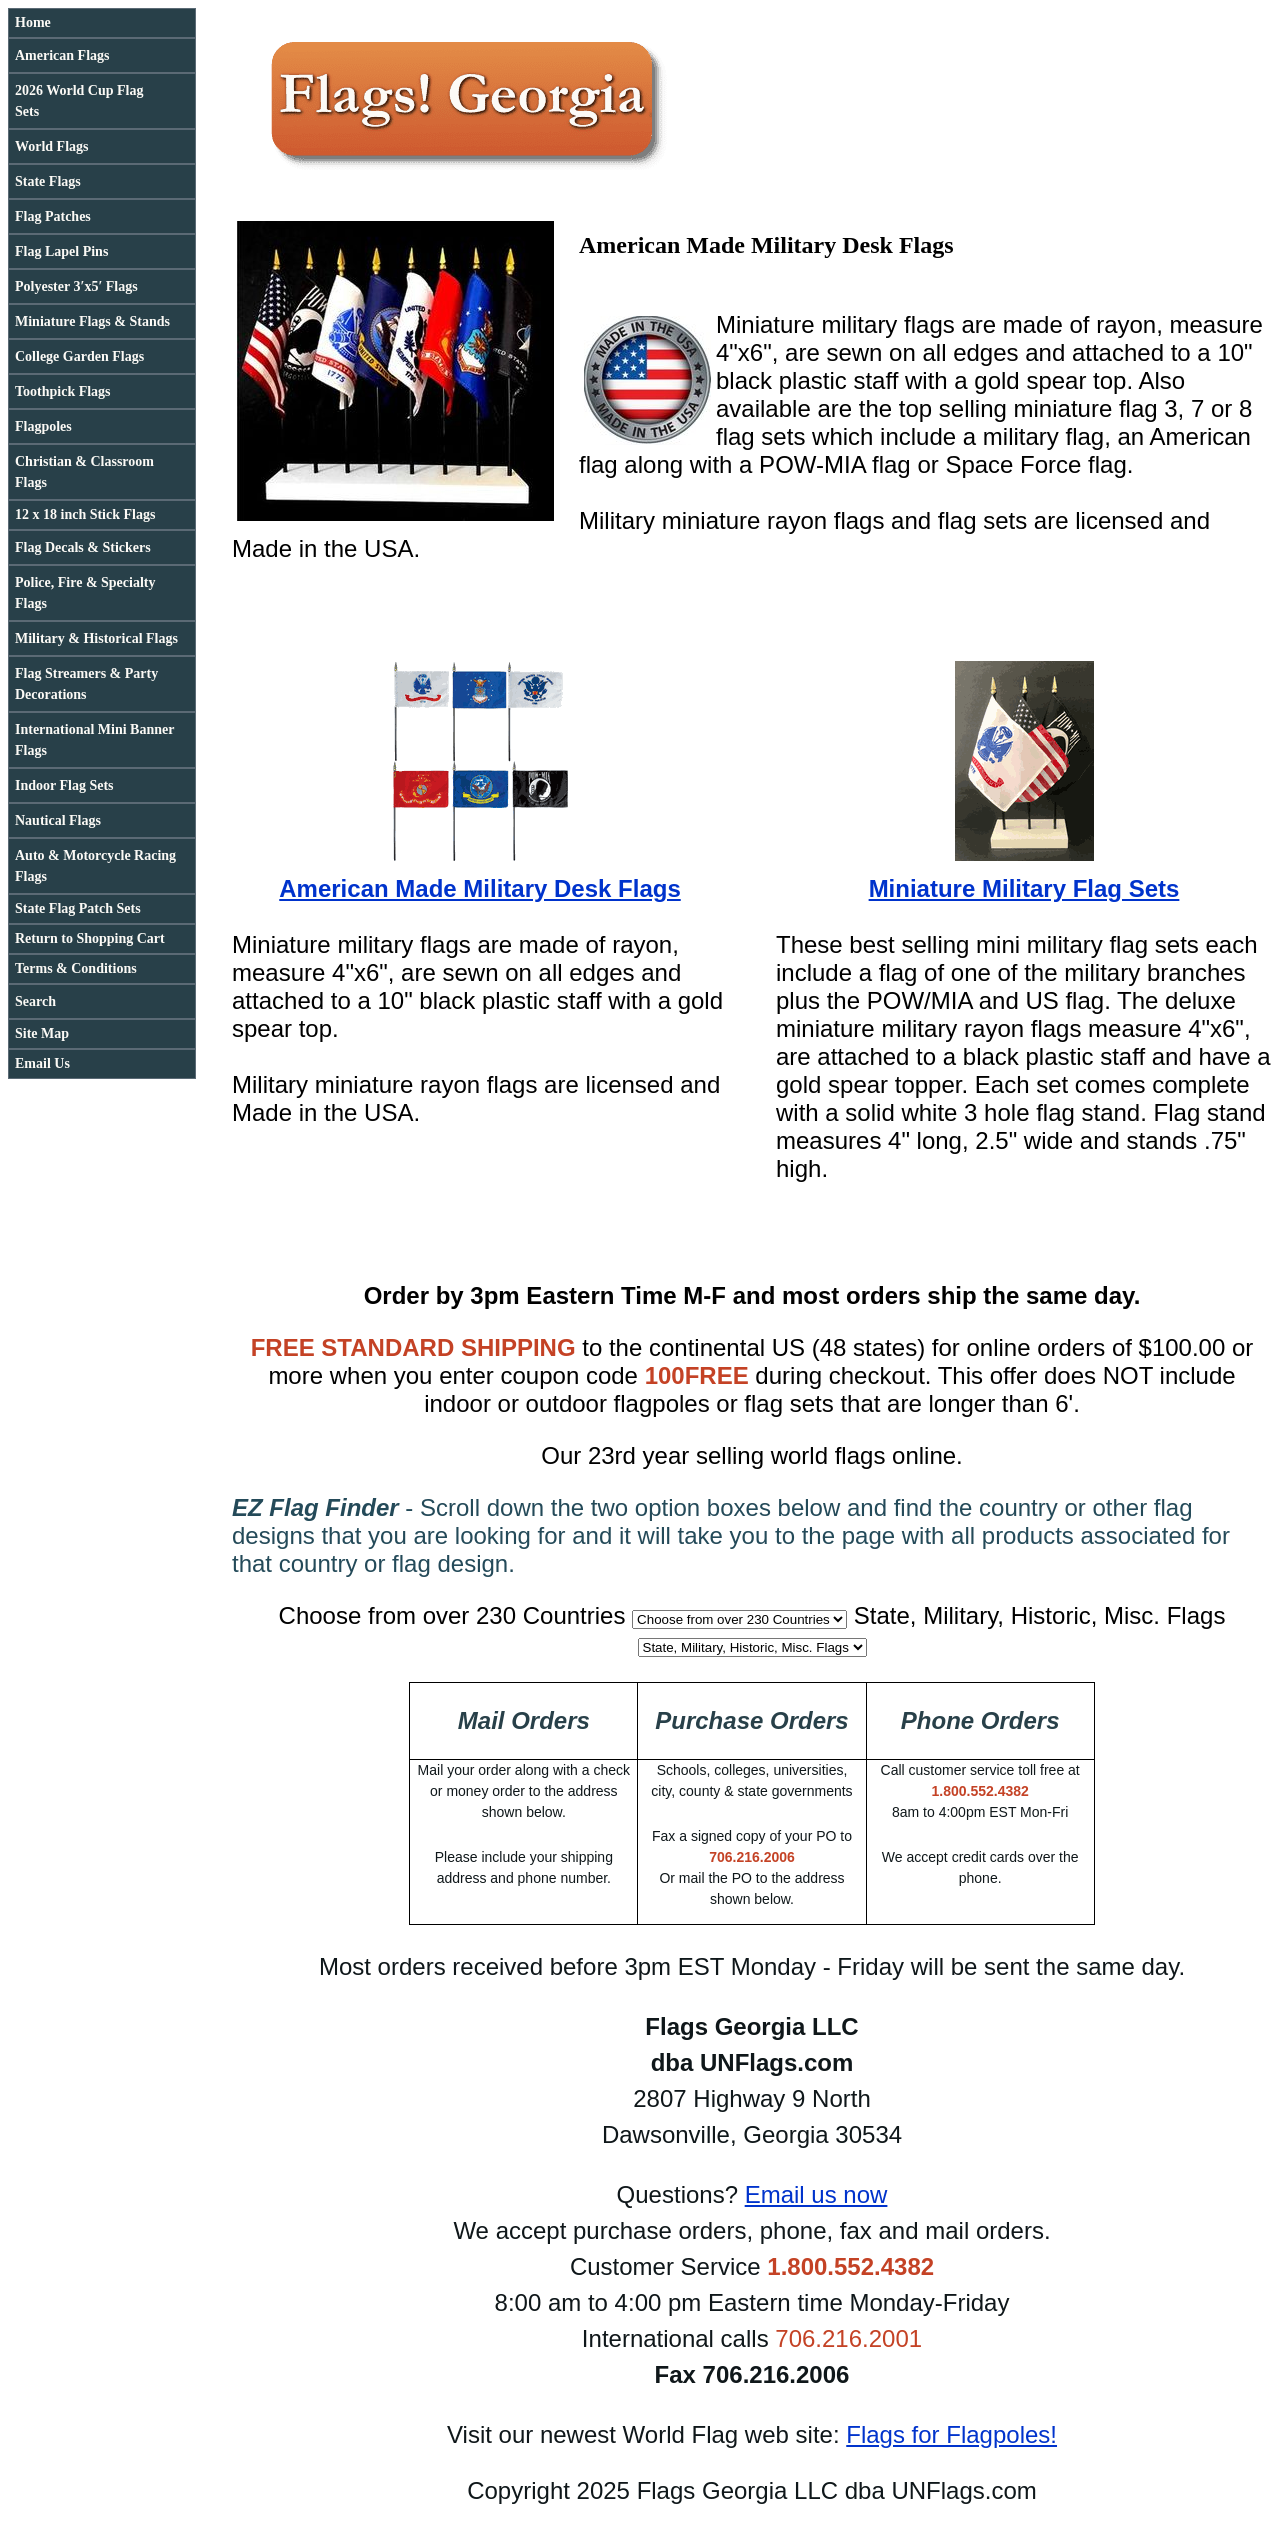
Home (33, 22)
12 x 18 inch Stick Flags (85, 514)
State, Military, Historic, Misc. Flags (1040, 1615)
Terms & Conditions (76, 968)
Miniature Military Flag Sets (1024, 888)
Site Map (42, 1033)
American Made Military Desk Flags (479, 888)
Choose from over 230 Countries (452, 1615)
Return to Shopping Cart (90, 938)
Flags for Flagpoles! (951, 2434)
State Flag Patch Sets (78, 908)
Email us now (816, 2194)
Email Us (42, 1063)
